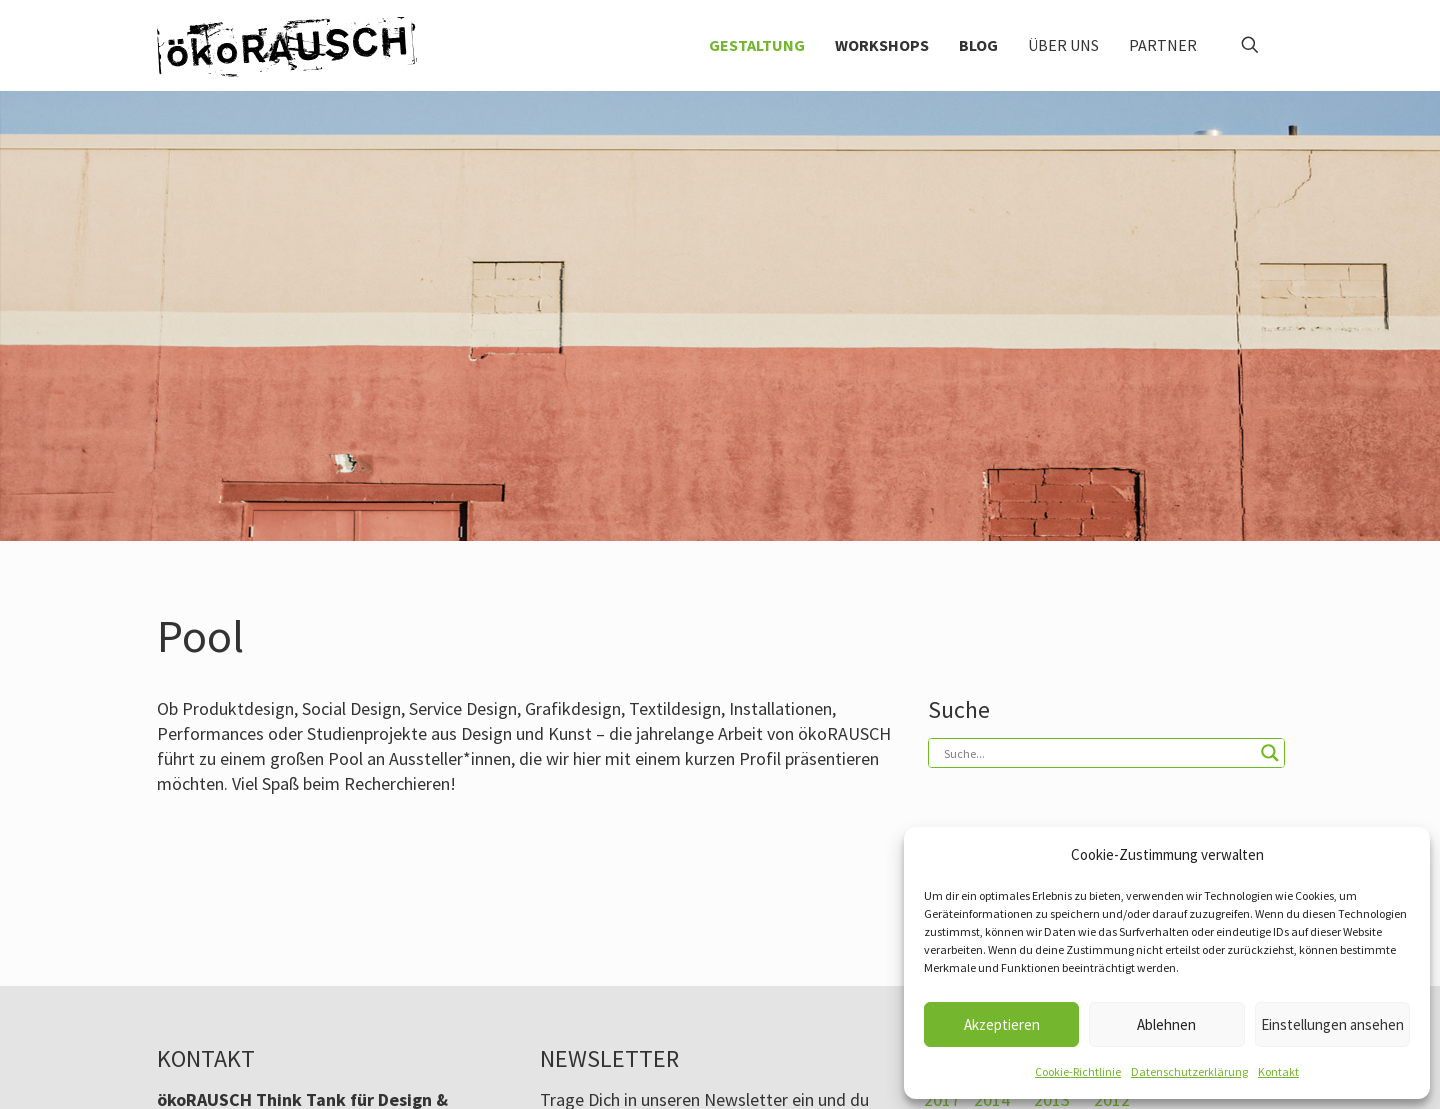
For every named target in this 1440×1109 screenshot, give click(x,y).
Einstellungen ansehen (1332, 1024)
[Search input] (1098, 753)
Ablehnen (1166, 1024)
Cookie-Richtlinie (1078, 1071)
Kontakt (1278, 1071)
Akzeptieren (1002, 1024)
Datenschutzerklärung (1189, 1071)
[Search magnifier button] (1270, 753)
